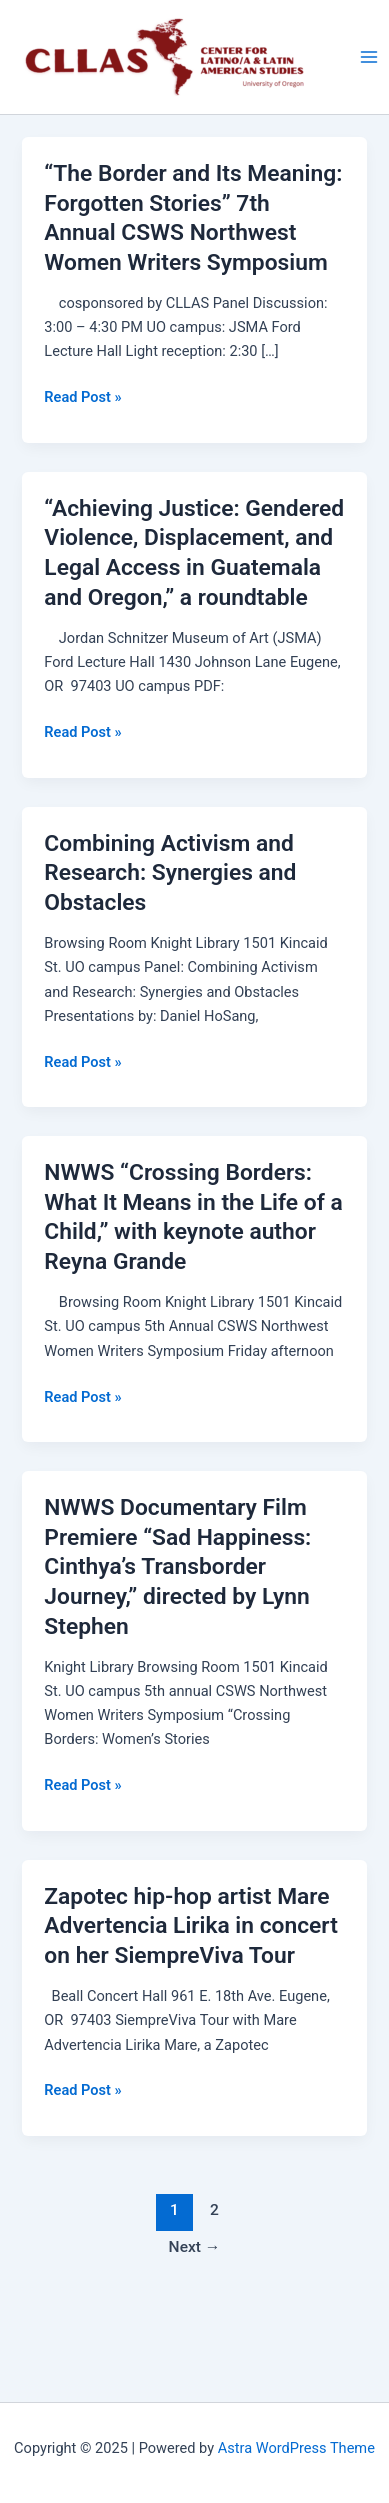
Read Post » (82, 397)
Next (195, 2247)
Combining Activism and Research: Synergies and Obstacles (170, 873)
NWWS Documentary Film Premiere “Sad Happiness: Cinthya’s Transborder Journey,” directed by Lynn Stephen (177, 1567)
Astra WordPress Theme (296, 2448)
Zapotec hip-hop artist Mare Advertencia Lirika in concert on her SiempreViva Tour (190, 1926)
